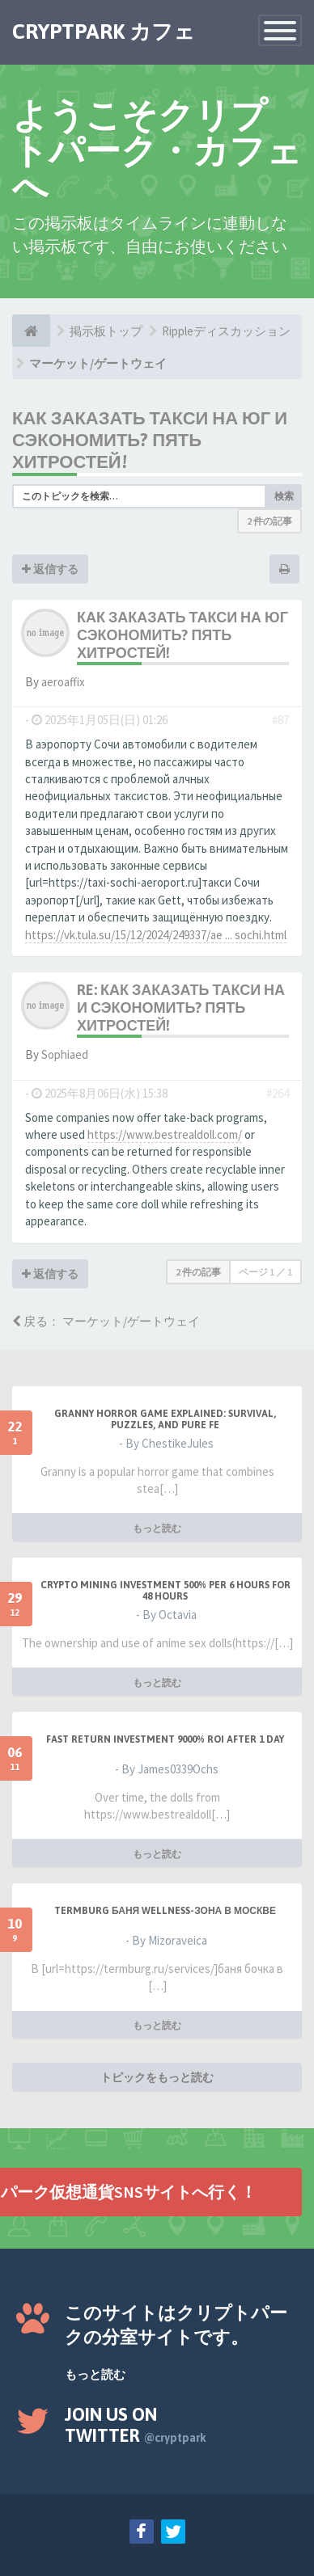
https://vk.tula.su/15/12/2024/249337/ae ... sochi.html (155, 934)
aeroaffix (63, 681)
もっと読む (157, 1528)
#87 (280, 719)
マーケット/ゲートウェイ (98, 363)
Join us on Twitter (135, 2425)
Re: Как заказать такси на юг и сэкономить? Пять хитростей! (194, 1007)
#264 (277, 1093)
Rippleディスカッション (226, 331)
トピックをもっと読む (157, 2077)
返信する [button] (50, 569)
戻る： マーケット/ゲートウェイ (106, 1321)
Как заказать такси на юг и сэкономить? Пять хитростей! (149, 439)
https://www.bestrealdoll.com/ (164, 1134)
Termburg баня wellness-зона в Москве (165, 1910)
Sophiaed (64, 1054)
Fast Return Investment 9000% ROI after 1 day (165, 1739)
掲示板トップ (106, 331)
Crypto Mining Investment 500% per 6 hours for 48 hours (165, 1590)
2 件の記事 (269, 521)
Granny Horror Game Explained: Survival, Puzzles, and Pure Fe (165, 1419)
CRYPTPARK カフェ (103, 31)
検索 (284, 496)
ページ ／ (265, 1272)
